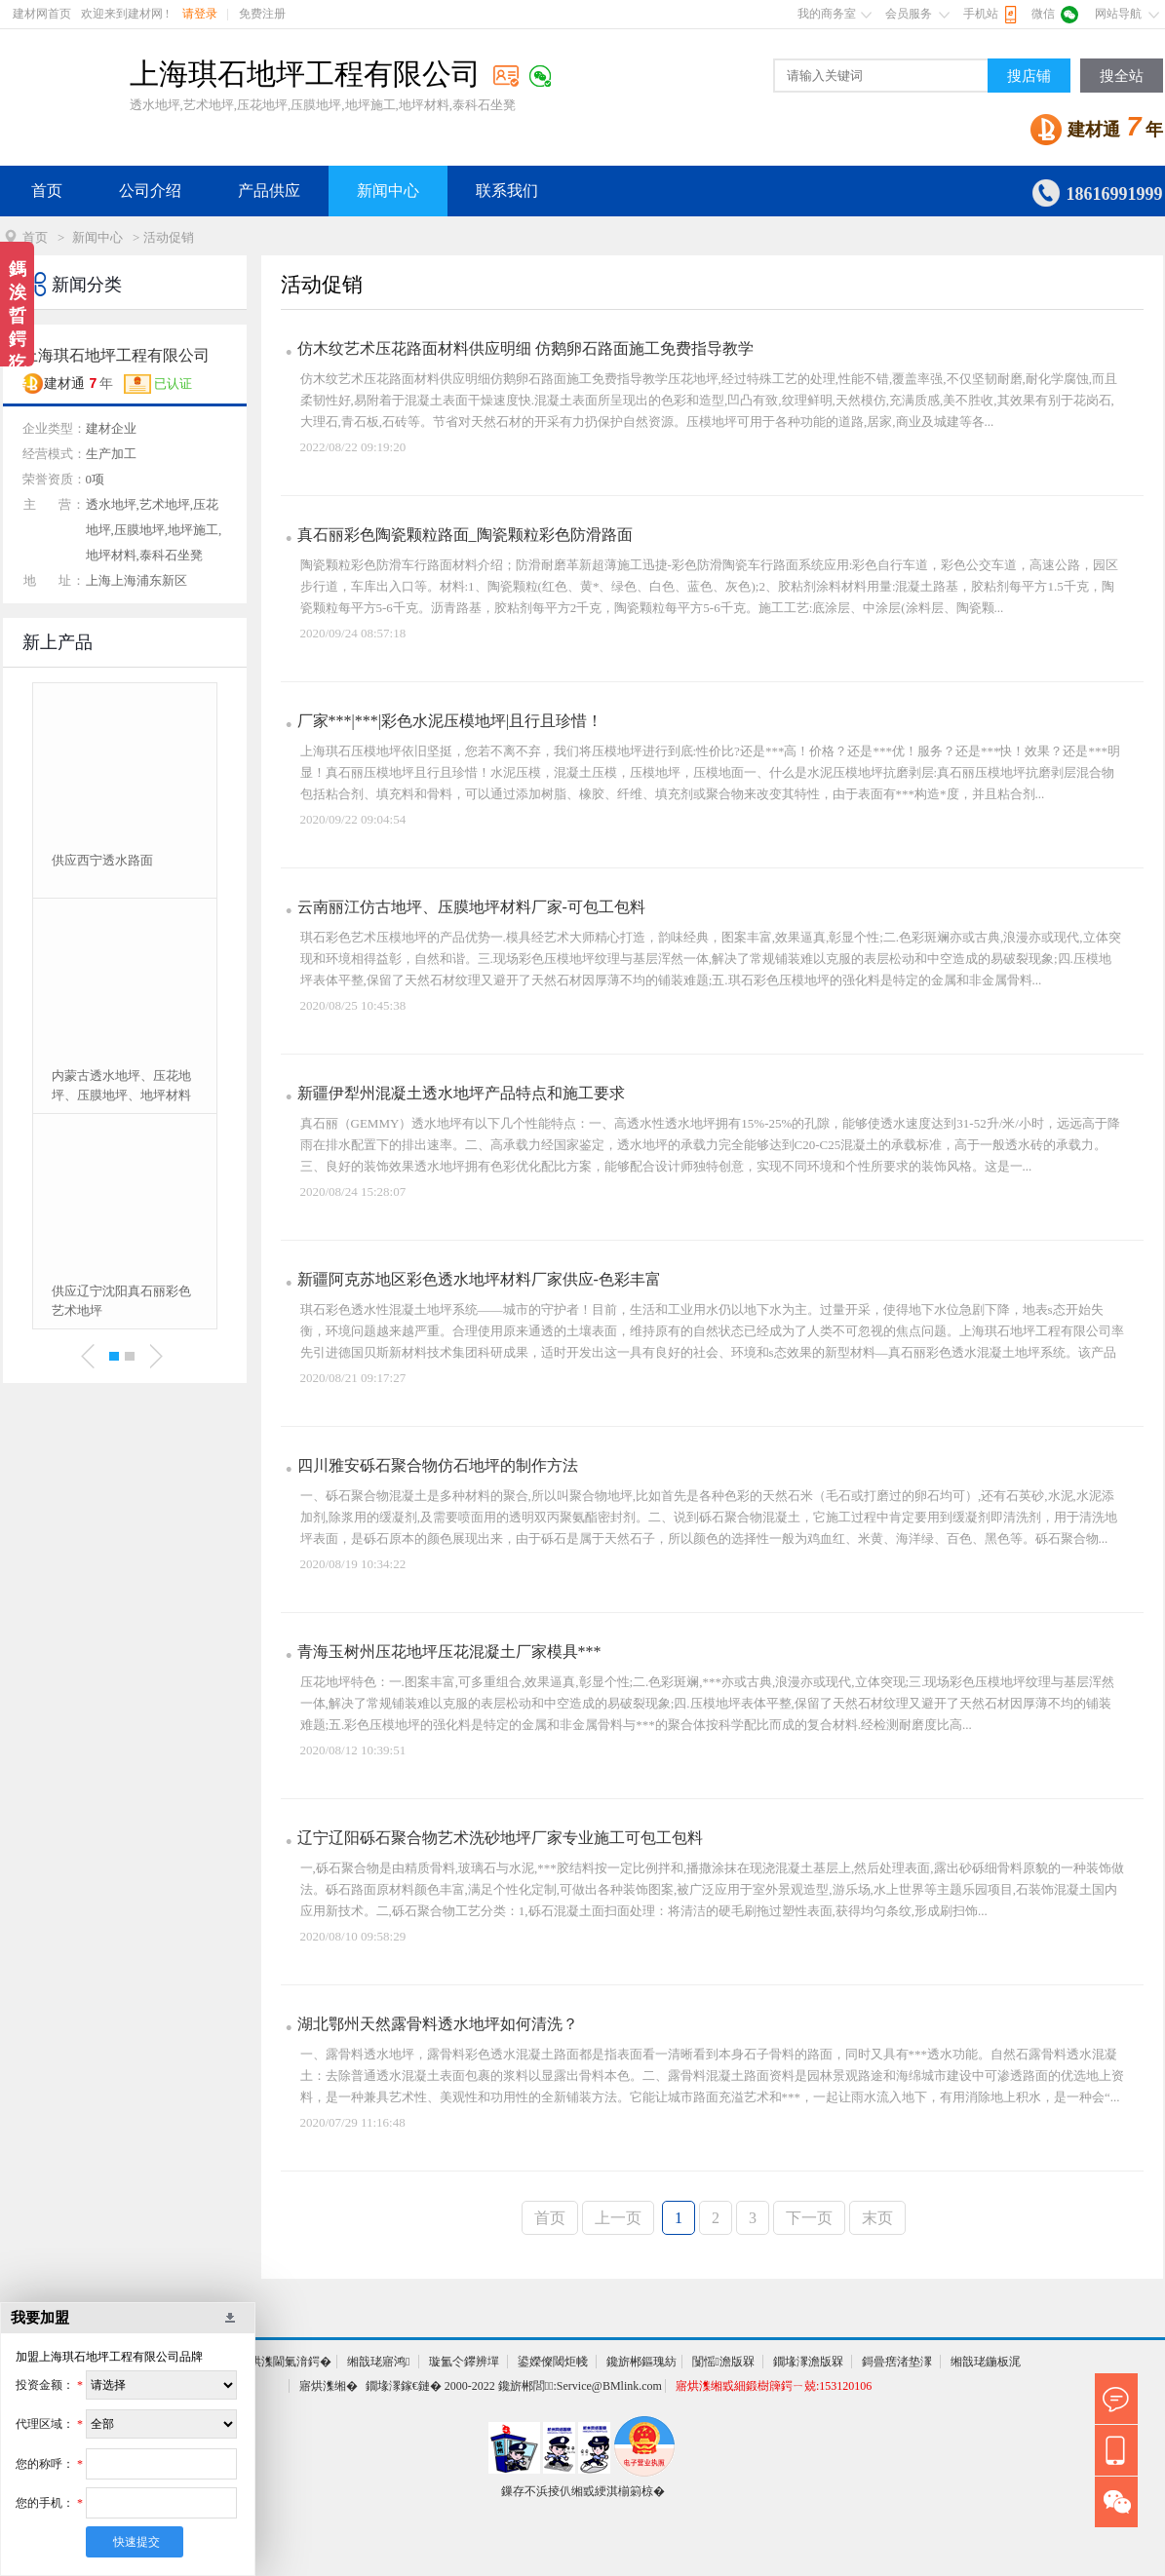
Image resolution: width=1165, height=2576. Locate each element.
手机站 (980, 13)
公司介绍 (150, 190)
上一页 (618, 2218)
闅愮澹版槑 (723, 2361)
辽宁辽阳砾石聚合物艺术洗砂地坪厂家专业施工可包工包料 (500, 1837)
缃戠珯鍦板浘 (986, 2361)
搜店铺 (1029, 76)
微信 (1043, 13)
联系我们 (507, 190)
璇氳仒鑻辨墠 (464, 2361)
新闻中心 (388, 190)
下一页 (809, 2218)
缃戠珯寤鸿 (378, 2361)
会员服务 (908, 13)
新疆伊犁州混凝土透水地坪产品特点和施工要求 (461, 1093)
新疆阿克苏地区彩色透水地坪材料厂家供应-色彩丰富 (479, 1279)
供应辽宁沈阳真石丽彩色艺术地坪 (121, 1301)
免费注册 (262, 13)
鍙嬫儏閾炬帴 (553, 2361)
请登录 (199, 13)
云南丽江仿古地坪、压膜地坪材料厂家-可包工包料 (471, 907)
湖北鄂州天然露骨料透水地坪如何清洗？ (437, 2024)
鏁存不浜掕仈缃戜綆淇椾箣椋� (583, 2491)
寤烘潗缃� (328, 2386)
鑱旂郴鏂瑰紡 (641, 2361)
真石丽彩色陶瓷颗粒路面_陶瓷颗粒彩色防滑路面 (465, 534)
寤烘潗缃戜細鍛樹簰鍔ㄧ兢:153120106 (774, 2386)
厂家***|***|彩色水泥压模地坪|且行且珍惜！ (450, 720)
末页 (877, 2218)
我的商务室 (826, 13)
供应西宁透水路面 (102, 860)
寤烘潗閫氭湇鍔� (284, 2361)
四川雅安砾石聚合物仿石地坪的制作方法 (437, 1465)
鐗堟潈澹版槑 (808, 2361)
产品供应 (269, 190)
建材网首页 (42, 13)
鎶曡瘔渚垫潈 (897, 2361)
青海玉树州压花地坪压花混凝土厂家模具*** (449, 1651)
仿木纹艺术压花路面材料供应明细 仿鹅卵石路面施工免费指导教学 (525, 348)
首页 (46, 190)
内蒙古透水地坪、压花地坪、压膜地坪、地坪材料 (121, 1085)
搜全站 (1122, 76)
